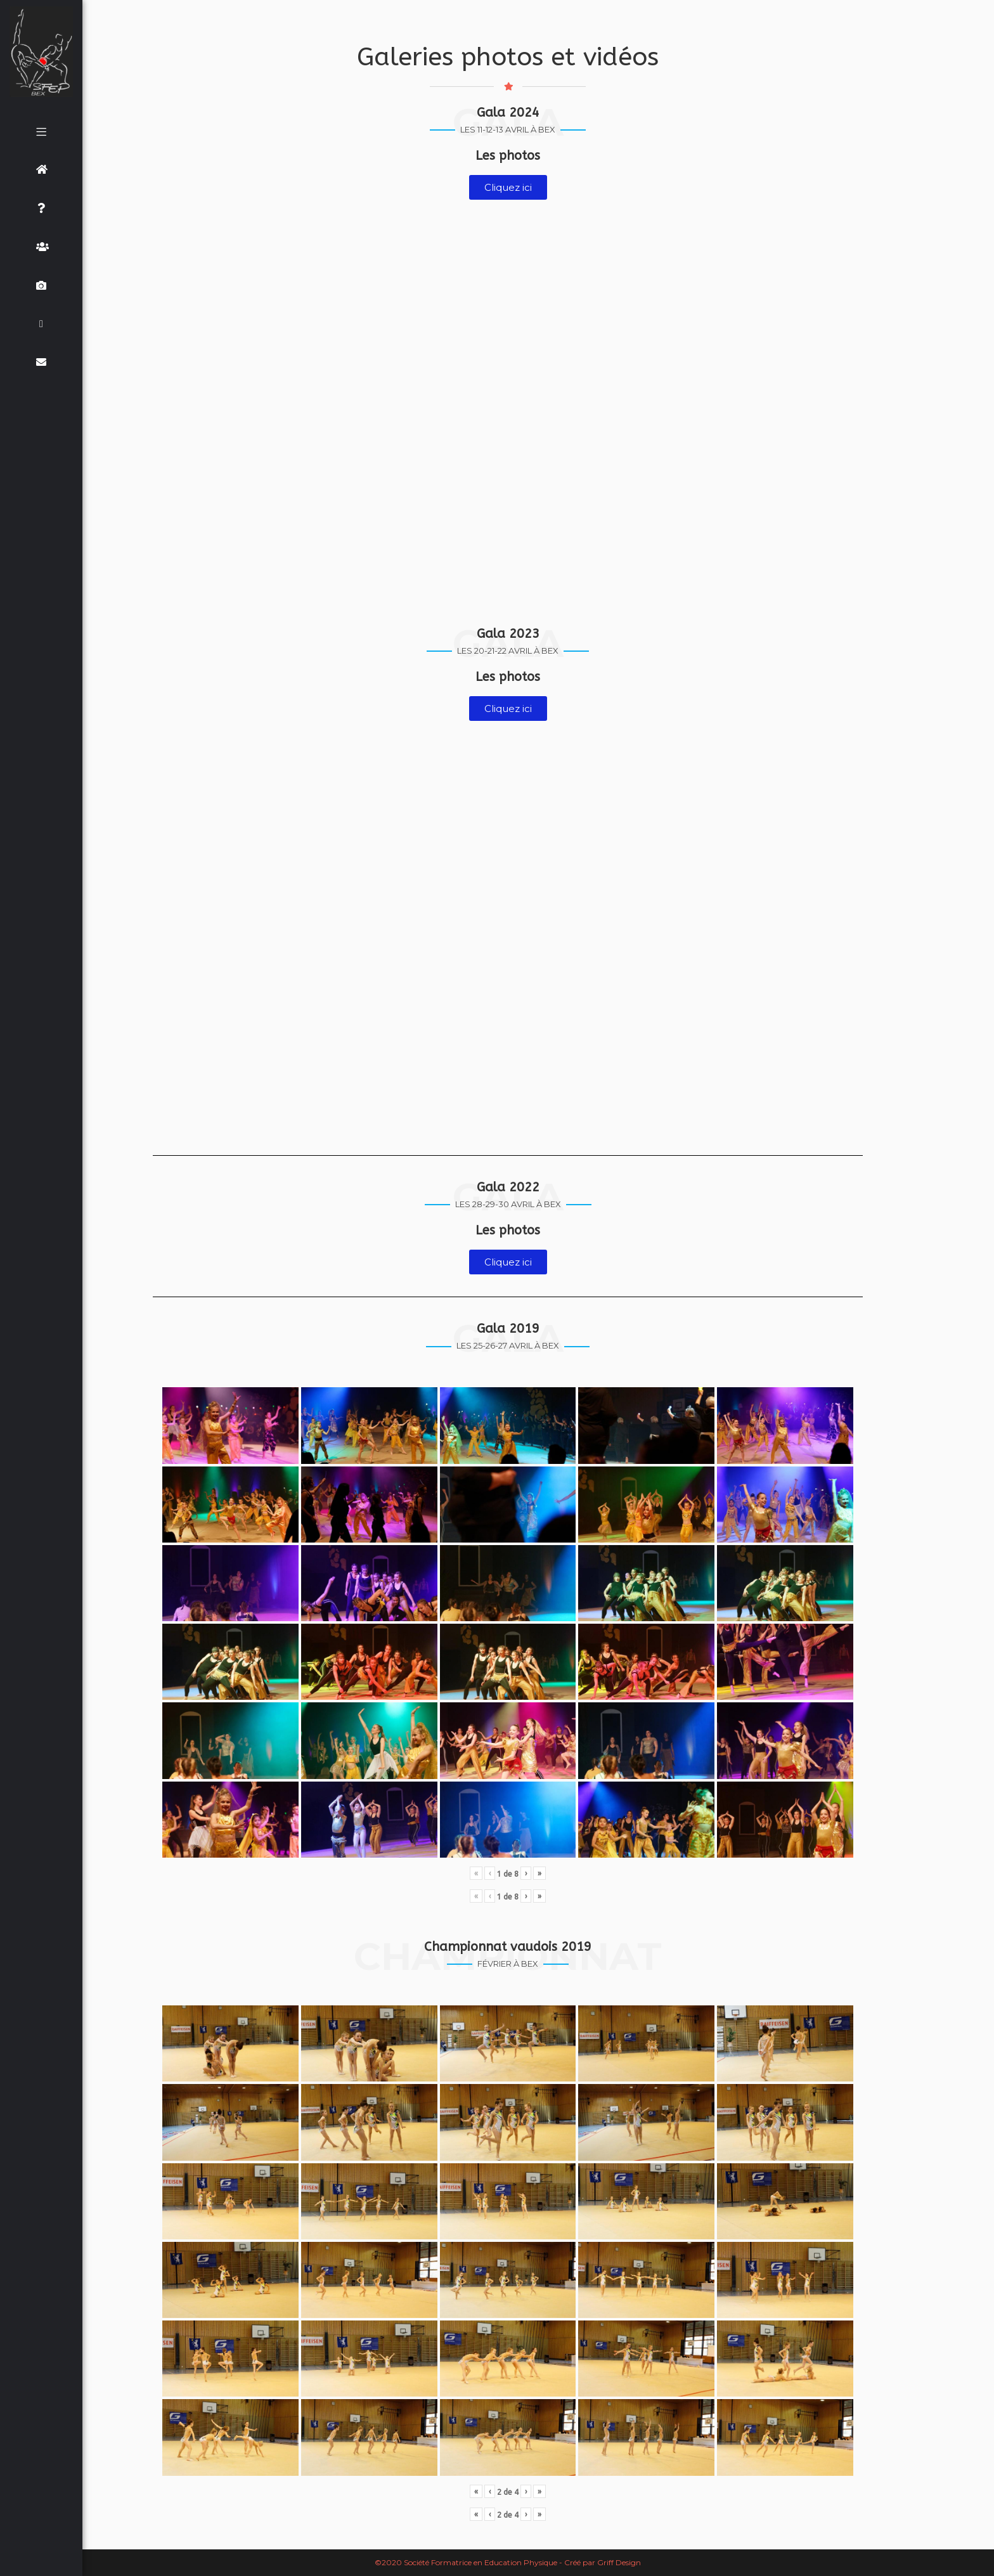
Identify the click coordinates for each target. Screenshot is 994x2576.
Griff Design (619, 2562)
